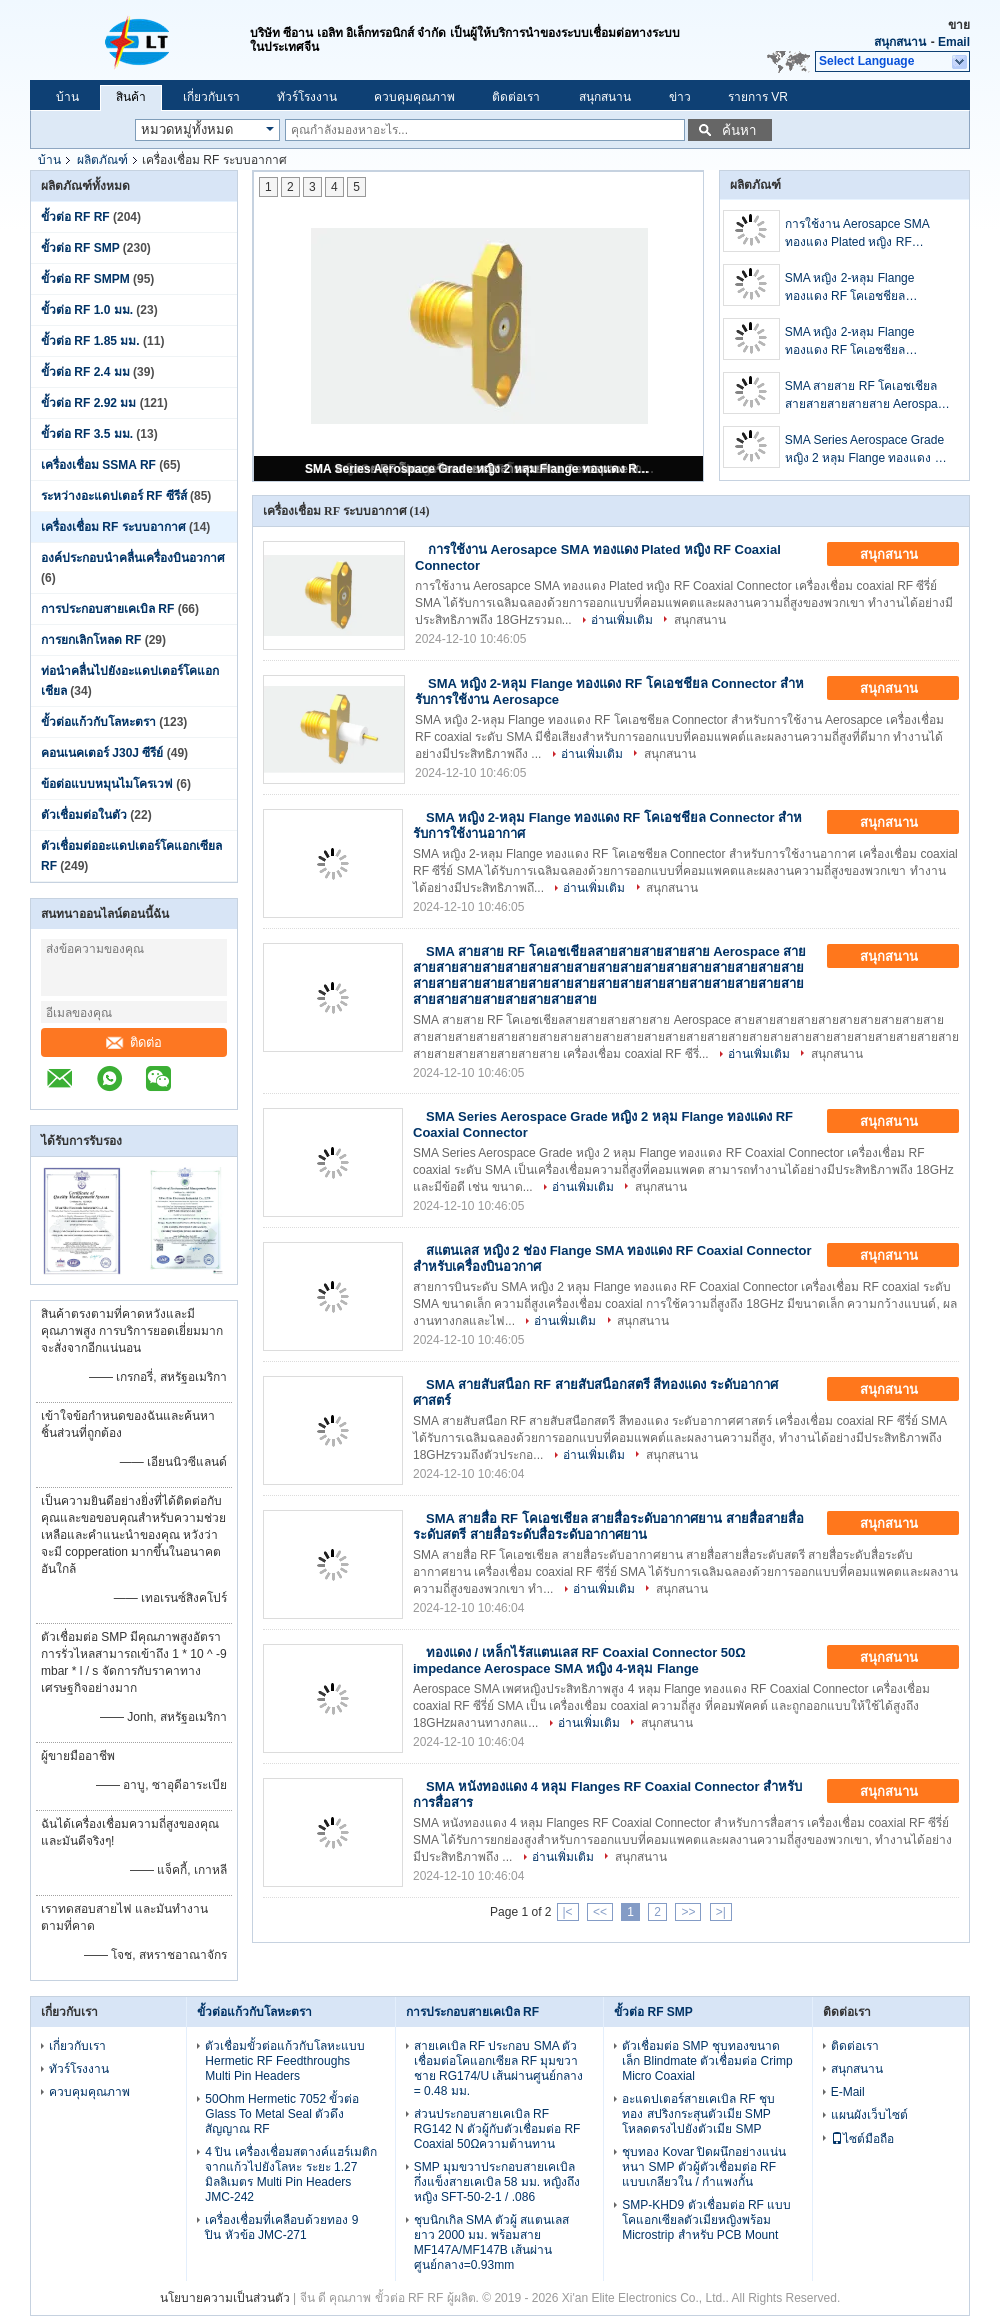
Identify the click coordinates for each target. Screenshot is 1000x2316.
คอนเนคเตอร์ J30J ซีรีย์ (102, 753)
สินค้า (131, 97)
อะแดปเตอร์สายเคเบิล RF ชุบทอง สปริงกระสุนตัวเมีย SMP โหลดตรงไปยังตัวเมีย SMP (698, 2114)
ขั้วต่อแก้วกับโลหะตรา (98, 722)
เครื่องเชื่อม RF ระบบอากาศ (113, 527)
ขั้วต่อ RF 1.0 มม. (87, 310)
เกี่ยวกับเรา (211, 97)
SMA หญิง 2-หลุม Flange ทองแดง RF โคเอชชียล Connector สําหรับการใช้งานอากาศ (860, 342)
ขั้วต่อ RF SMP (80, 248)
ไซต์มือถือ (862, 2139)
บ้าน (67, 97)
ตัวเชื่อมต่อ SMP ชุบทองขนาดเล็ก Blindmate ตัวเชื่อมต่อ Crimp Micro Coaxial (707, 2061)
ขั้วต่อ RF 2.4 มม (85, 372)
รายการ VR (758, 97)
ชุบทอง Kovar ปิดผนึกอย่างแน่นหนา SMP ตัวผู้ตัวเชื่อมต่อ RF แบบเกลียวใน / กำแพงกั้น (704, 2167)
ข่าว (680, 97)
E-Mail (848, 2092)
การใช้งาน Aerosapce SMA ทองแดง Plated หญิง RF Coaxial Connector (857, 234)
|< (568, 1912)
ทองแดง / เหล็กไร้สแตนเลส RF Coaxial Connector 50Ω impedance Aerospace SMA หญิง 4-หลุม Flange (579, 1660)
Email (954, 42)
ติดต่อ (134, 1042)
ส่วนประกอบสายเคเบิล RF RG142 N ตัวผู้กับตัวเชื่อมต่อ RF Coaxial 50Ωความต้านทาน (497, 2129)
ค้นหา (739, 130)
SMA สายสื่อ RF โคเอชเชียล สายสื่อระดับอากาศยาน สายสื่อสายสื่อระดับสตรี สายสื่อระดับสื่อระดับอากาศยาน (608, 1526)
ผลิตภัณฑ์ (102, 160)
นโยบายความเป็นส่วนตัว (225, 2298)
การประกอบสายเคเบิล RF (107, 609)
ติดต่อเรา (516, 97)
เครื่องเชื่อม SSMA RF (98, 465)
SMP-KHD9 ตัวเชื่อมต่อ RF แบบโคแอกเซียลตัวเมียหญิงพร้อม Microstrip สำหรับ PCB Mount (706, 2220)
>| (721, 1912)
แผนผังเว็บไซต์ (869, 2115)
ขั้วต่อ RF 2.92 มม (88, 403)
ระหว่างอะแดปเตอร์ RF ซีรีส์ (114, 496)
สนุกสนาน (900, 42)
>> (688, 1912)
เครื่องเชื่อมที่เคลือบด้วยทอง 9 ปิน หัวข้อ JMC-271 (281, 2227)
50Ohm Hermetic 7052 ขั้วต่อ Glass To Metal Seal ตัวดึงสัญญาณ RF (282, 2114)
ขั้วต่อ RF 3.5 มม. (87, 434)
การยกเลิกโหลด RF (91, 640)
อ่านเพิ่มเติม (622, 620)
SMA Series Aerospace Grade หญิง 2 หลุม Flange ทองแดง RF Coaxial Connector (480, 469)
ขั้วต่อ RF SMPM (85, 279)
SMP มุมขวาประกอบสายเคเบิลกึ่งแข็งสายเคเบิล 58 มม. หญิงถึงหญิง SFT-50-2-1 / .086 (497, 2182)
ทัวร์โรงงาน (307, 97)
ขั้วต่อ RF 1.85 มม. (90, 341)
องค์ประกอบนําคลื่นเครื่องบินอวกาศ (133, 558)
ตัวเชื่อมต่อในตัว (84, 815)
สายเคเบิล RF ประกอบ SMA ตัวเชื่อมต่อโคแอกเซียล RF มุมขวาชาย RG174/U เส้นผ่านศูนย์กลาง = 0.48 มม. (499, 2068)
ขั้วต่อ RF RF (75, 217)
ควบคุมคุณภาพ (414, 97)
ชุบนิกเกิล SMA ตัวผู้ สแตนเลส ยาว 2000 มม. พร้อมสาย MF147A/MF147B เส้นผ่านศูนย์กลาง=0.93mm (491, 2242)
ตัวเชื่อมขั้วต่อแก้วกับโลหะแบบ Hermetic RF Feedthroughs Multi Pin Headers (285, 2061)
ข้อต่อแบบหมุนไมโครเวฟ (107, 784)
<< (600, 1912)
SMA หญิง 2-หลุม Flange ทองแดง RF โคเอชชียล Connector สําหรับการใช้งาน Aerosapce (860, 288)
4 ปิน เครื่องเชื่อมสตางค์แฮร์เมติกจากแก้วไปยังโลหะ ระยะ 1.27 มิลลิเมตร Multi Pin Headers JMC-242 (290, 2174)
